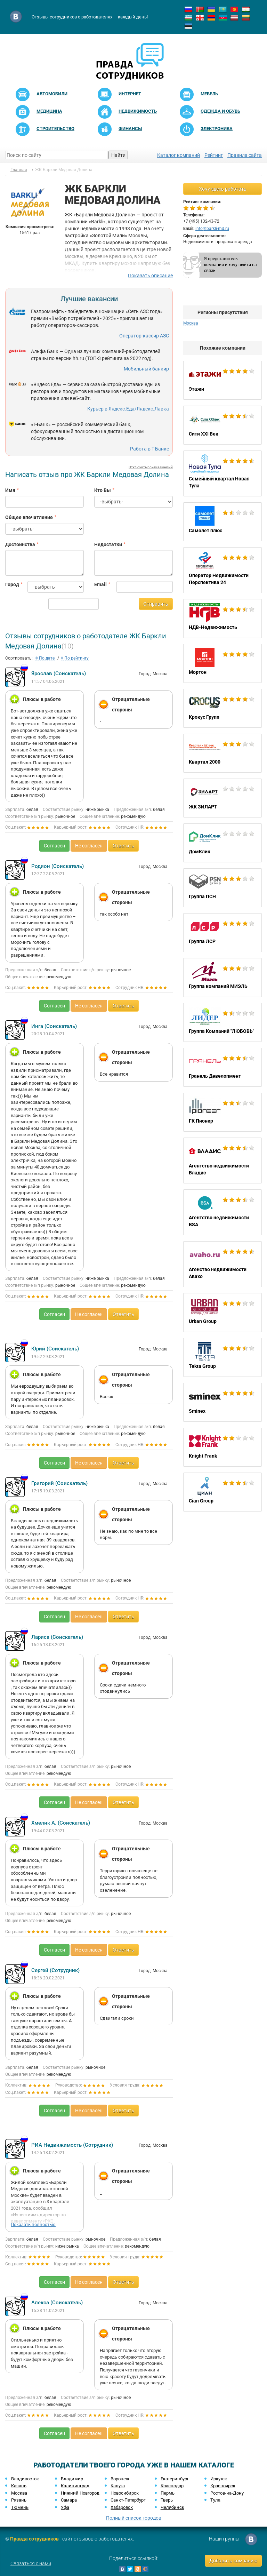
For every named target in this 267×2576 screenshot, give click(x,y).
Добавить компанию (233, 2560)
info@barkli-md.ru (212, 228)
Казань (18, 2485)
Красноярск (222, 2485)
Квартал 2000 (222, 753)
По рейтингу (75, 658)
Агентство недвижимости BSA (222, 1212)
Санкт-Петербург (128, 2500)
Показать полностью (33, 2224)
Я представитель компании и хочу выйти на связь (230, 264)
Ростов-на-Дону (227, 2493)
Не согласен (89, 845)
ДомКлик (222, 843)
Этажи (222, 380)
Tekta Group (222, 1357)
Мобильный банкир (146, 369)
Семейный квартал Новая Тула (222, 473)
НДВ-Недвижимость (222, 618)
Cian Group (222, 1492)
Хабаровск (122, 2507)
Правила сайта (244, 155)
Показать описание (150, 275)
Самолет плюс (222, 522)
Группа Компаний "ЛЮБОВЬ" (222, 1022)
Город (11, 584)
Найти (118, 155)
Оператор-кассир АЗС (144, 335)
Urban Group (222, 1312)
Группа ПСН (222, 888)
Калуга (118, 2485)
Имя (10, 490)
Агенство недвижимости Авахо (222, 1264)
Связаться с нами (30, 2563)
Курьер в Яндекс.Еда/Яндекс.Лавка (128, 409)
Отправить (155, 604)
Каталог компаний (178, 155)
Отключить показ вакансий (151, 467)
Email (100, 584)
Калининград (75, 2485)
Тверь (167, 2500)
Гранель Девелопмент (222, 1067)
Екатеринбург (175, 2478)
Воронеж (120, 2478)
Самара (69, 2500)
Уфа (65, 2507)
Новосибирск (125, 2493)
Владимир (72, 2478)
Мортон (222, 663)
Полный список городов (133, 2518)
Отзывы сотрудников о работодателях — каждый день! (90, 16)
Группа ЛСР (222, 933)
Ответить (123, 845)
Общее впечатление (29, 517)
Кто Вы (102, 490)
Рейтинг (213, 155)
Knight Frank (222, 1447)
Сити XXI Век (222, 425)
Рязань (18, 2500)
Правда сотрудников (34, 2539)
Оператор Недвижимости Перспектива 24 (222, 570)
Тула (215, 2500)
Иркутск (218, 2478)
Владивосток (25, 2478)
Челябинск (172, 2507)
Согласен (54, 845)
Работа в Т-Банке (149, 449)
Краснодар (172, 2485)
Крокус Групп (222, 708)
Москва (190, 323)
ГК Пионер (222, 1112)
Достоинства (20, 544)
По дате (45, 658)
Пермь (168, 2493)
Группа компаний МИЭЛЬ (222, 977)
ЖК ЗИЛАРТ (222, 798)
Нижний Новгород (80, 2493)
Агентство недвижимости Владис (222, 1160)
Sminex (222, 1402)
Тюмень (20, 2507)
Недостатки (108, 544)
